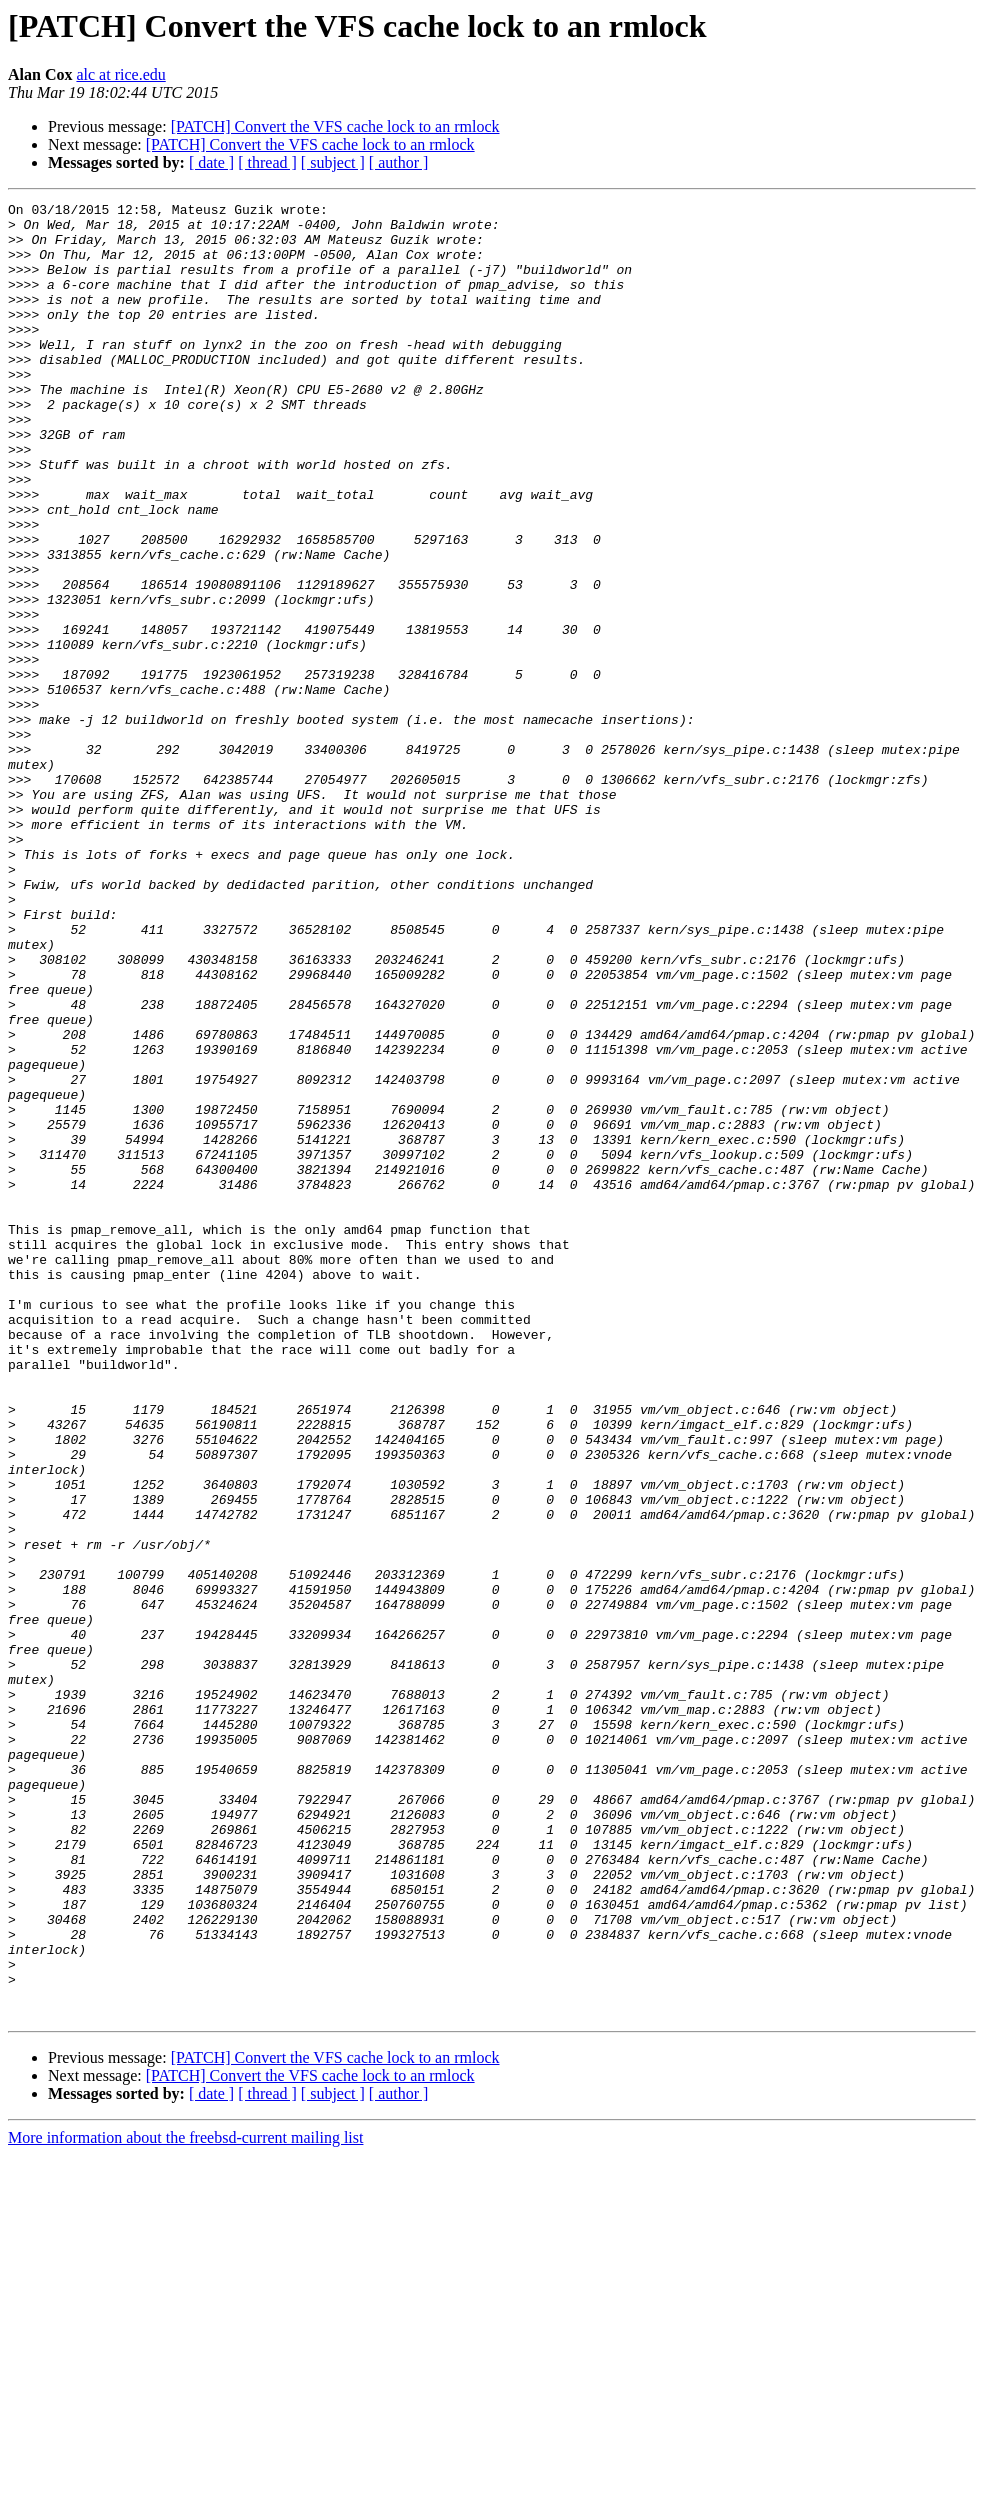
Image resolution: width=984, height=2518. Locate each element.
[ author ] (399, 162)
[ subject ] (333, 162)
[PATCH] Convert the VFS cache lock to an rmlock (335, 126)
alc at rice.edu (120, 74)
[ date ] (211, 162)
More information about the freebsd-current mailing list (185, 2500)
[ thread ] (267, 162)
